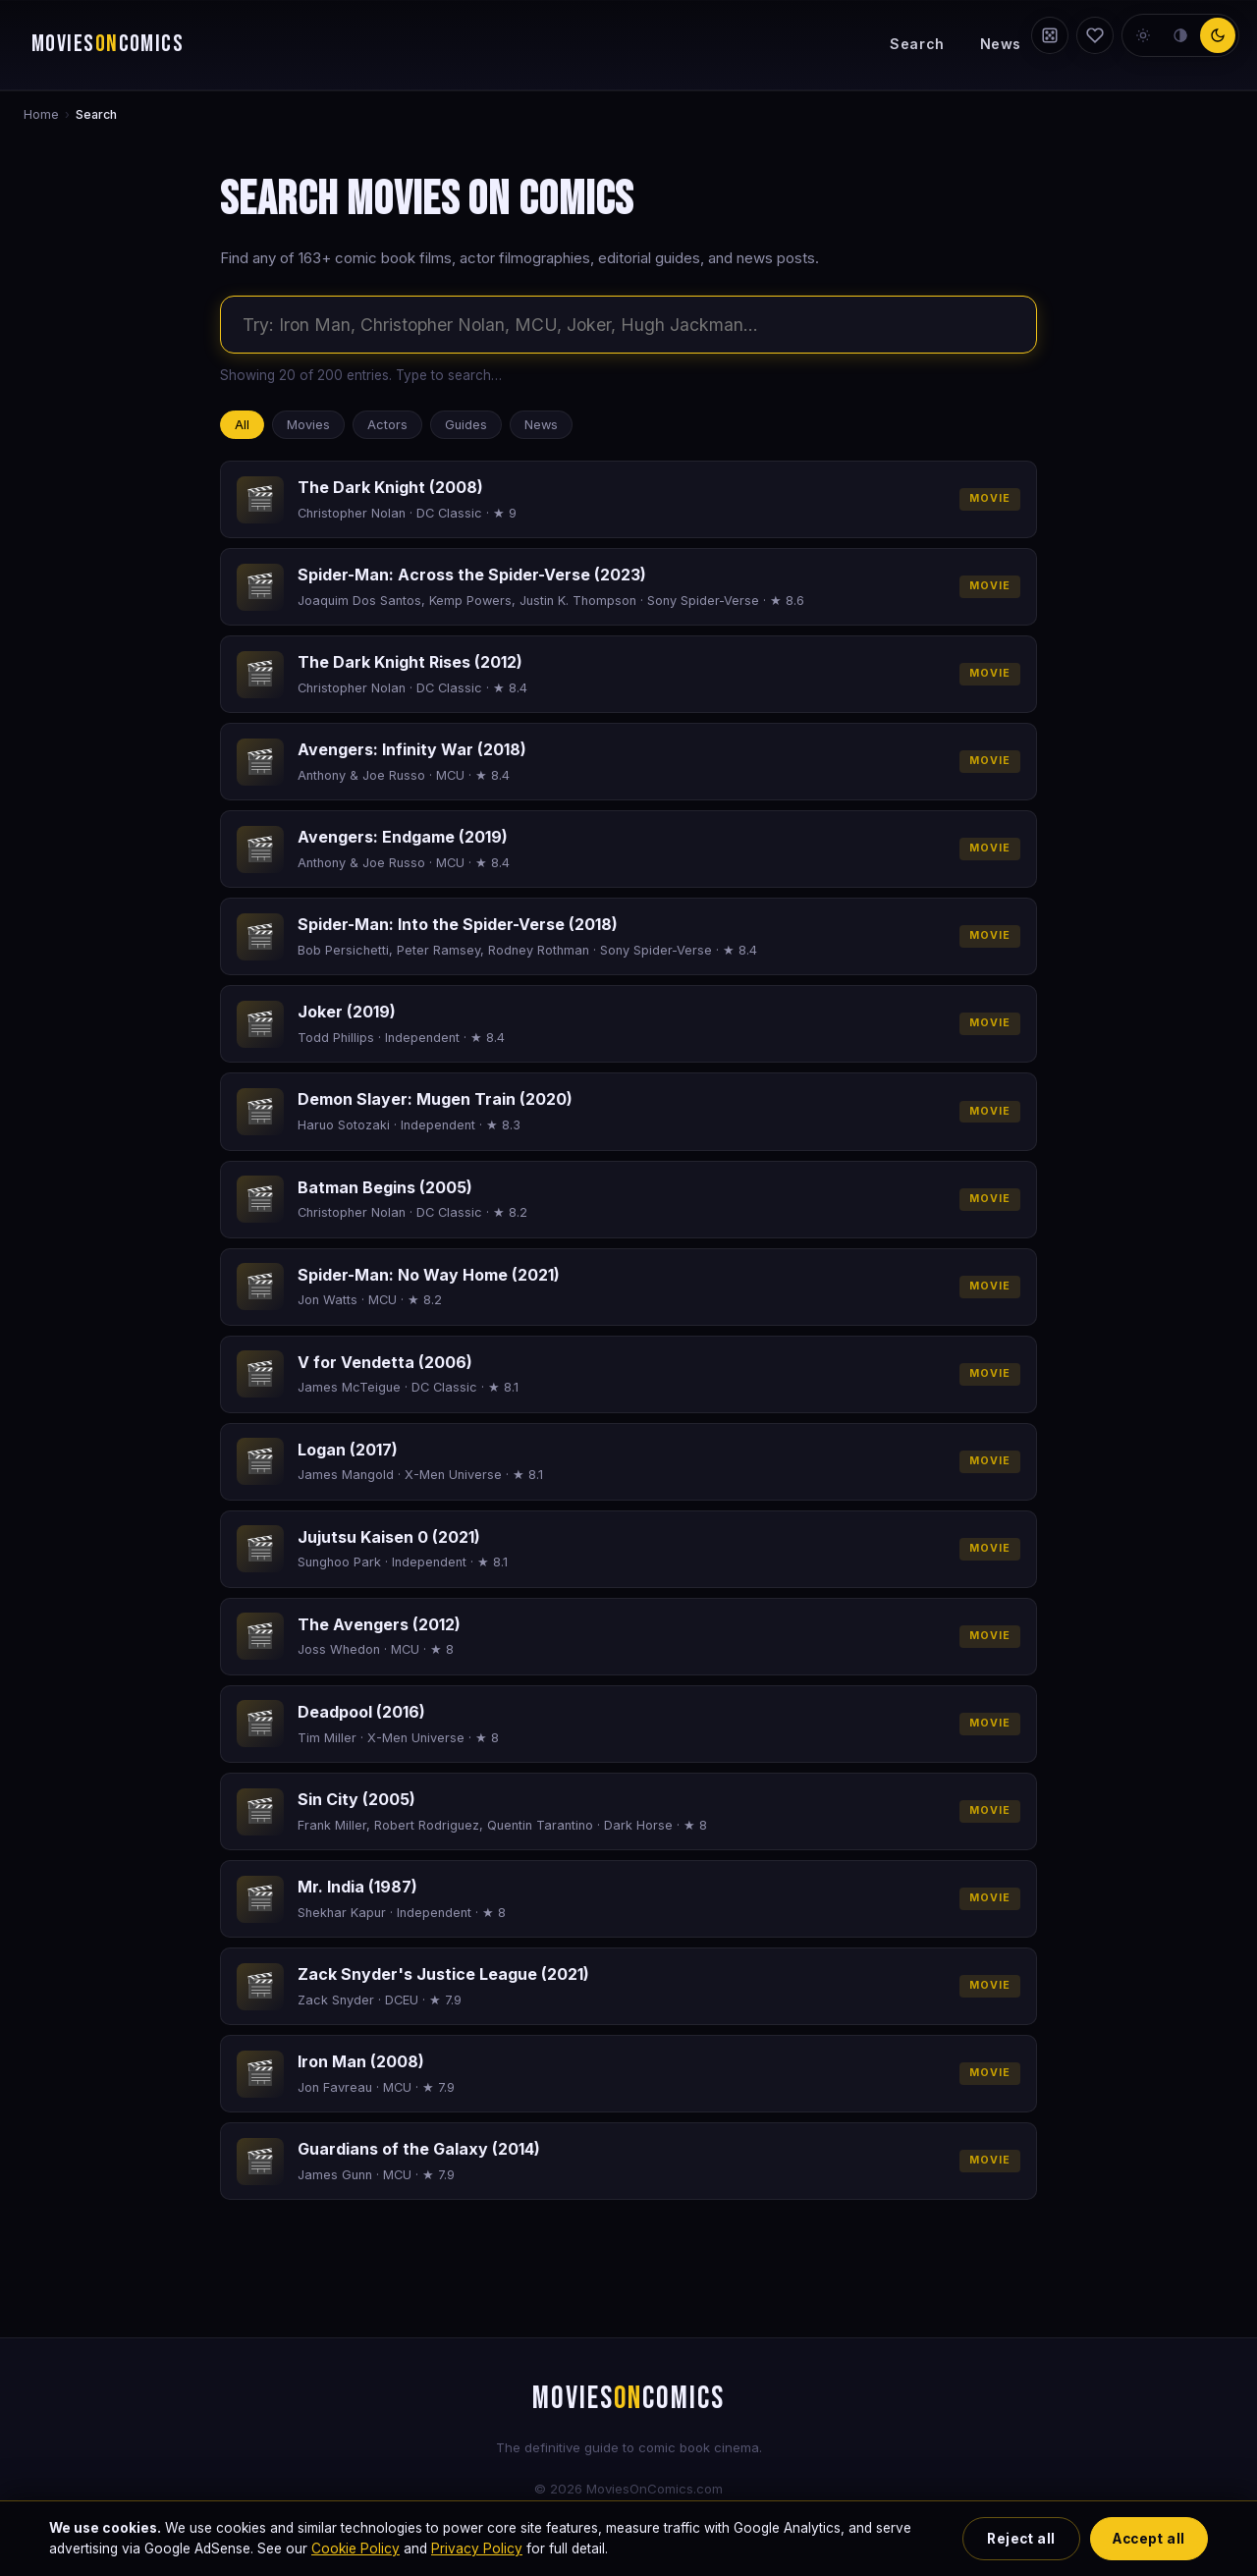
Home (41, 114)
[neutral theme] (1180, 35)
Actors (387, 424)
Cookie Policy (355, 2548)
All (242, 424)
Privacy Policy (476, 2548)
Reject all (1021, 2539)
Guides (466, 424)
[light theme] (1143, 35)
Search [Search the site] (917, 43)
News (1000, 43)
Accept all (1148, 2539)
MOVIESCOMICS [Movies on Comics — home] (107, 44)
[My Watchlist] (1095, 35)
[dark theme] (1217, 35)
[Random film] (1049, 35)
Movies (308, 424)
